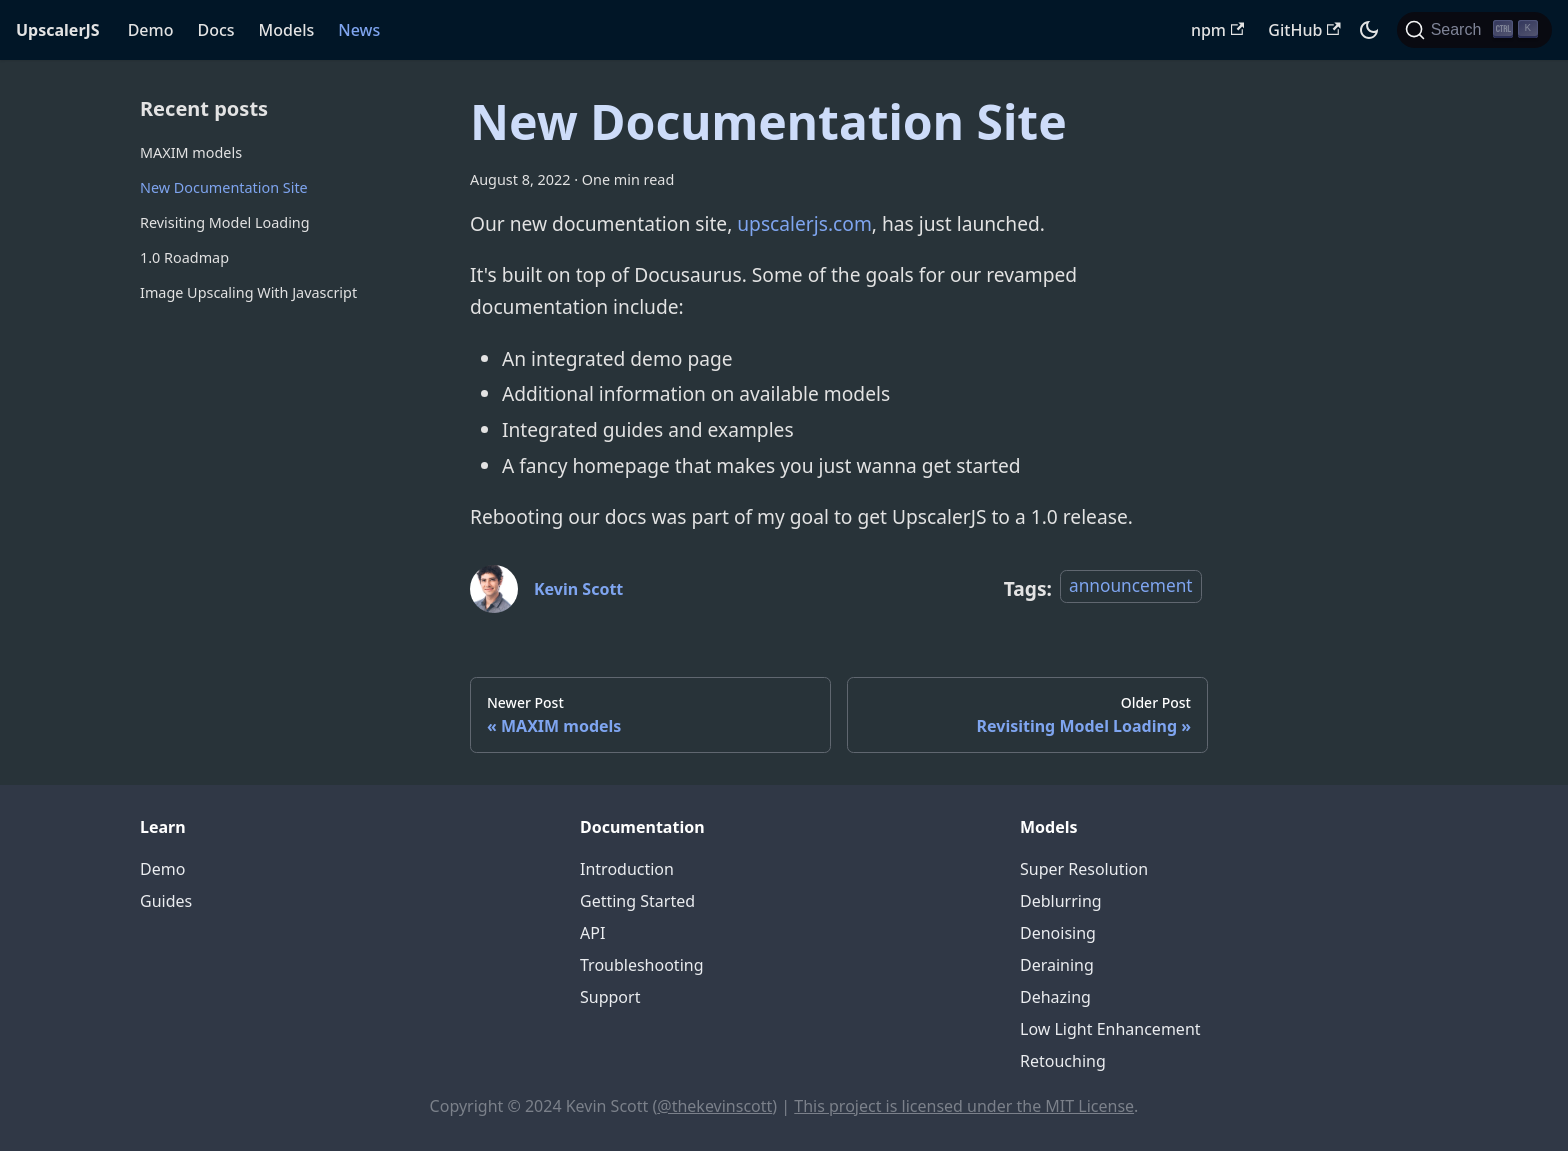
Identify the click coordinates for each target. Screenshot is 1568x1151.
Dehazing (1055, 997)
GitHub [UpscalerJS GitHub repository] (1304, 30)
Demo (151, 30)
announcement (1131, 585)
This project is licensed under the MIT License (964, 1106)
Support (610, 997)
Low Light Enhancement (1110, 1029)
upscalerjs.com (804, 223)
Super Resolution (1084, 869)
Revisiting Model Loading (225, 222)
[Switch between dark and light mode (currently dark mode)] (1369, 30)
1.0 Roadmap (184, 257)
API (592, 933)
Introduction (627, 869)
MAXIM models (191, 152)
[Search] (1474, 30)
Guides (166, 901)
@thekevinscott (714, 1106)
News (359, 30)
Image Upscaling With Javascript (248, 292)
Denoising (1058, 933)
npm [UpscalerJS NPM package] (1217, 30)
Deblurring (1061, 901)
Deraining (1057, 965)
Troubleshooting (642, 965)
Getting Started (637, 901)
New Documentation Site (224, 187)
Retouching (1063, 1061)
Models (287, 30)
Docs (215, 30)
